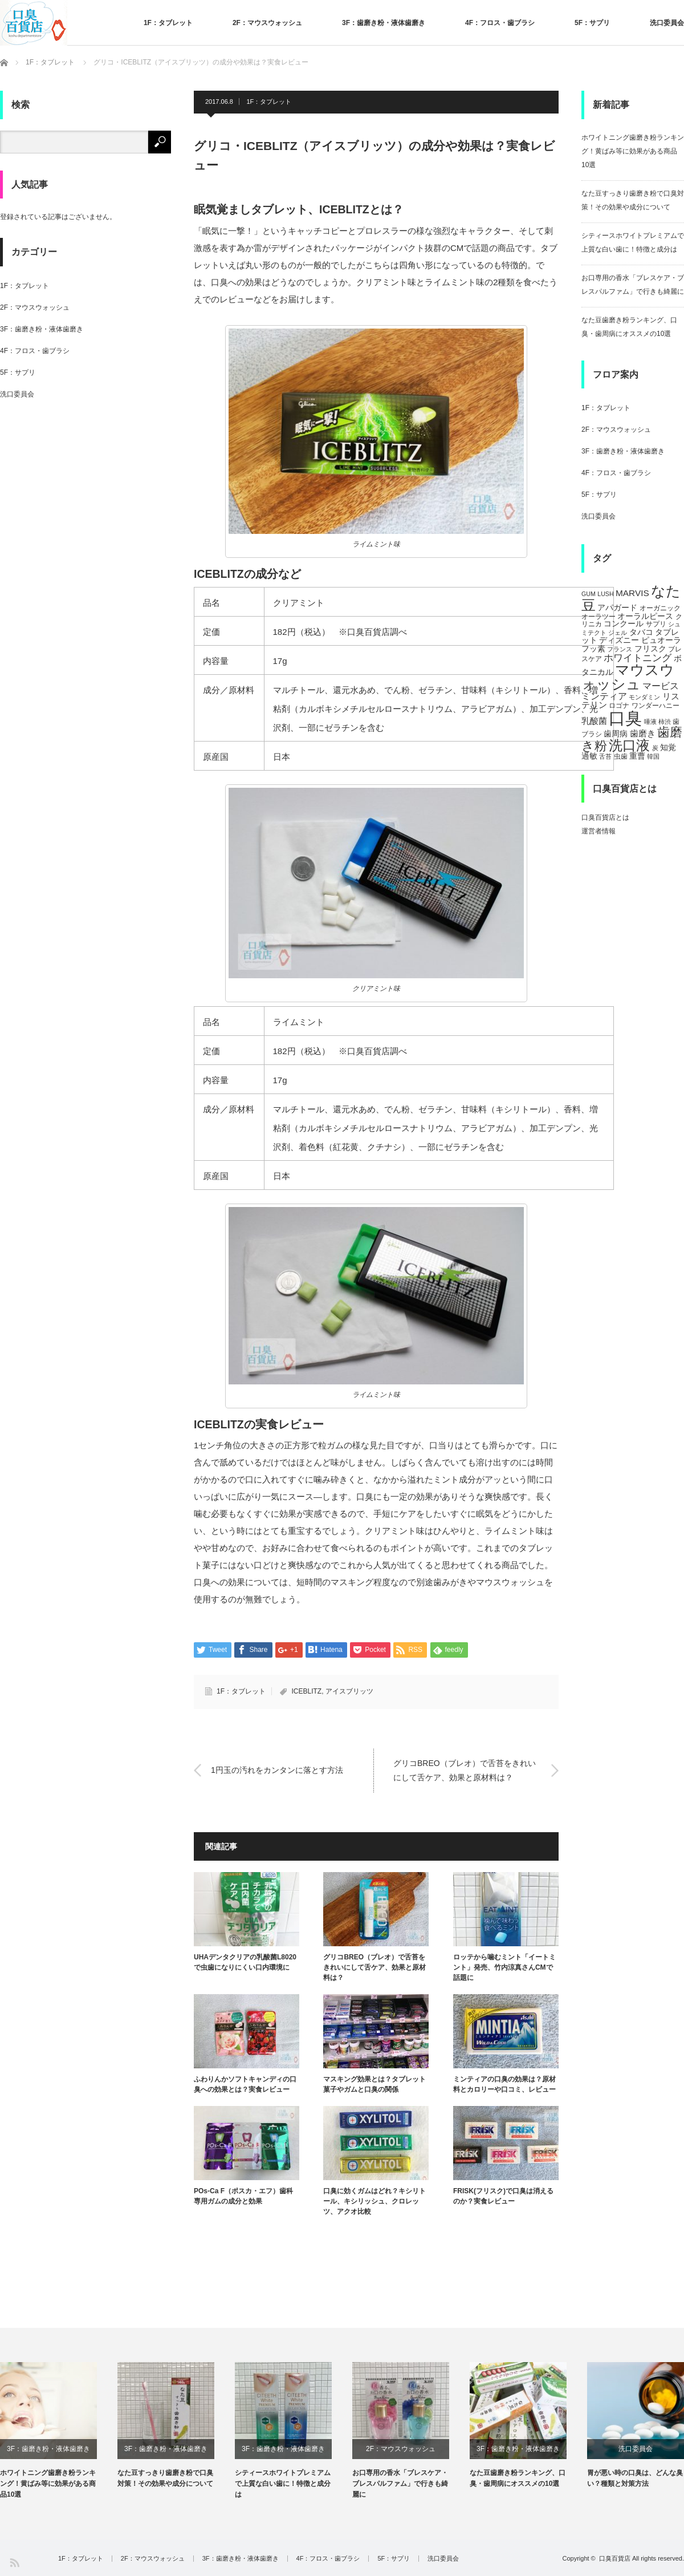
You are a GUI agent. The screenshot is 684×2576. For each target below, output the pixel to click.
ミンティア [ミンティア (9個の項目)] (604, 696)
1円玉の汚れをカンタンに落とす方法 (277, 1770)
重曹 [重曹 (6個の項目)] (637, 756)
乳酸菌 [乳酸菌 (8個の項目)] (594, 721)
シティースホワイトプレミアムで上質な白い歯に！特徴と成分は (283, 2483)
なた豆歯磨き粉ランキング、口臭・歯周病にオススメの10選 (517, 2478)
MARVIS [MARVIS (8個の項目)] (632, 593)
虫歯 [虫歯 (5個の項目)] (621, 756)
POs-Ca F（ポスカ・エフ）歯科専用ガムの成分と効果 (243, 2196)
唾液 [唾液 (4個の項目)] (650, 721)
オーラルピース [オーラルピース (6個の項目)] (645, 616)
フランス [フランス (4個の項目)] (619, 649)
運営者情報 (598, 831)
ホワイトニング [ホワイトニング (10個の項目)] (637, 657)
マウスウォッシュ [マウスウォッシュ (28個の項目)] (627, 677)
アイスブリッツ (349, 1691)
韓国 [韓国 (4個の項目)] (653, 756)
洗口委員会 (667, 23)
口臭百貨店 (614, 2558)
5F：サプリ (592, 23)
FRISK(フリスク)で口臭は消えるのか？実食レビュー (503, 2196)
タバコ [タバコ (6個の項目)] (641, 632)
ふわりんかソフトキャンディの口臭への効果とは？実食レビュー (245, 2084)
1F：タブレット (168, 23)
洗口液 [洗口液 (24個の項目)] (629, 745)
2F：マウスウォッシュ (267, 23)
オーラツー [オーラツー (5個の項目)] (598, 617)
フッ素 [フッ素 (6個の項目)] (593, 649)
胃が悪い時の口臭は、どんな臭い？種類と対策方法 (635, 2478)
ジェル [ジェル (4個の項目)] (617, 632)
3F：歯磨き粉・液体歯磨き (383, 23)
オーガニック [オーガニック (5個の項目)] (660, 608)
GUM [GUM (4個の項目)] (588, 593)
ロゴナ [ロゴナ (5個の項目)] (619, 706)
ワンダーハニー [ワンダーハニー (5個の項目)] (655, 706)
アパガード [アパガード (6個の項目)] (617, 608)
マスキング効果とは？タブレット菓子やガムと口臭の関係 (374, 2084)
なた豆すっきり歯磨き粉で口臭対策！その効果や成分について (165, 2478)
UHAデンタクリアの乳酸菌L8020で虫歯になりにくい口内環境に (245, 1962)
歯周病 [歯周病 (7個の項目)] (616, 733)
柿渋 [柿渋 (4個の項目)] (664, 721)
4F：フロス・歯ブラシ (500, 23)
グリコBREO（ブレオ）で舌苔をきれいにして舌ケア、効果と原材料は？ (464, 1769)
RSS (14, 2562)
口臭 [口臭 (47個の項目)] (625, 717)
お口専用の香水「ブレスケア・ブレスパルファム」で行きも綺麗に (400, 2483)
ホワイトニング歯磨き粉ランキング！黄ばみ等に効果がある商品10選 (632, 151)
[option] (58, 2431)
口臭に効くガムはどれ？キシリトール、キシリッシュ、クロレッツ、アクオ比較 (374, 2201)
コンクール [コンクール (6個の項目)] (624, 623)
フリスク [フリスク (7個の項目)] (650, 648)
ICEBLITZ (306, 1691)
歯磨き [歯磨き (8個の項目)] (643, 733)
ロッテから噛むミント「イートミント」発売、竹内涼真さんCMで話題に (504, 1967)
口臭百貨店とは (605, 817)
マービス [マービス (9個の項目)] (660, 686)
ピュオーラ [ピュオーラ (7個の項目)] (661, 640)
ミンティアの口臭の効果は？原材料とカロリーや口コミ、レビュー (504, 2084)
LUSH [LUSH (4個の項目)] (605, 593)
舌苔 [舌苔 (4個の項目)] (605, 756)
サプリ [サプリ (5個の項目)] (656, 624)
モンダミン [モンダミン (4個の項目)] (644, 697)
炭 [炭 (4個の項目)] (655, 747)
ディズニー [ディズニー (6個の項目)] (619, 640)
